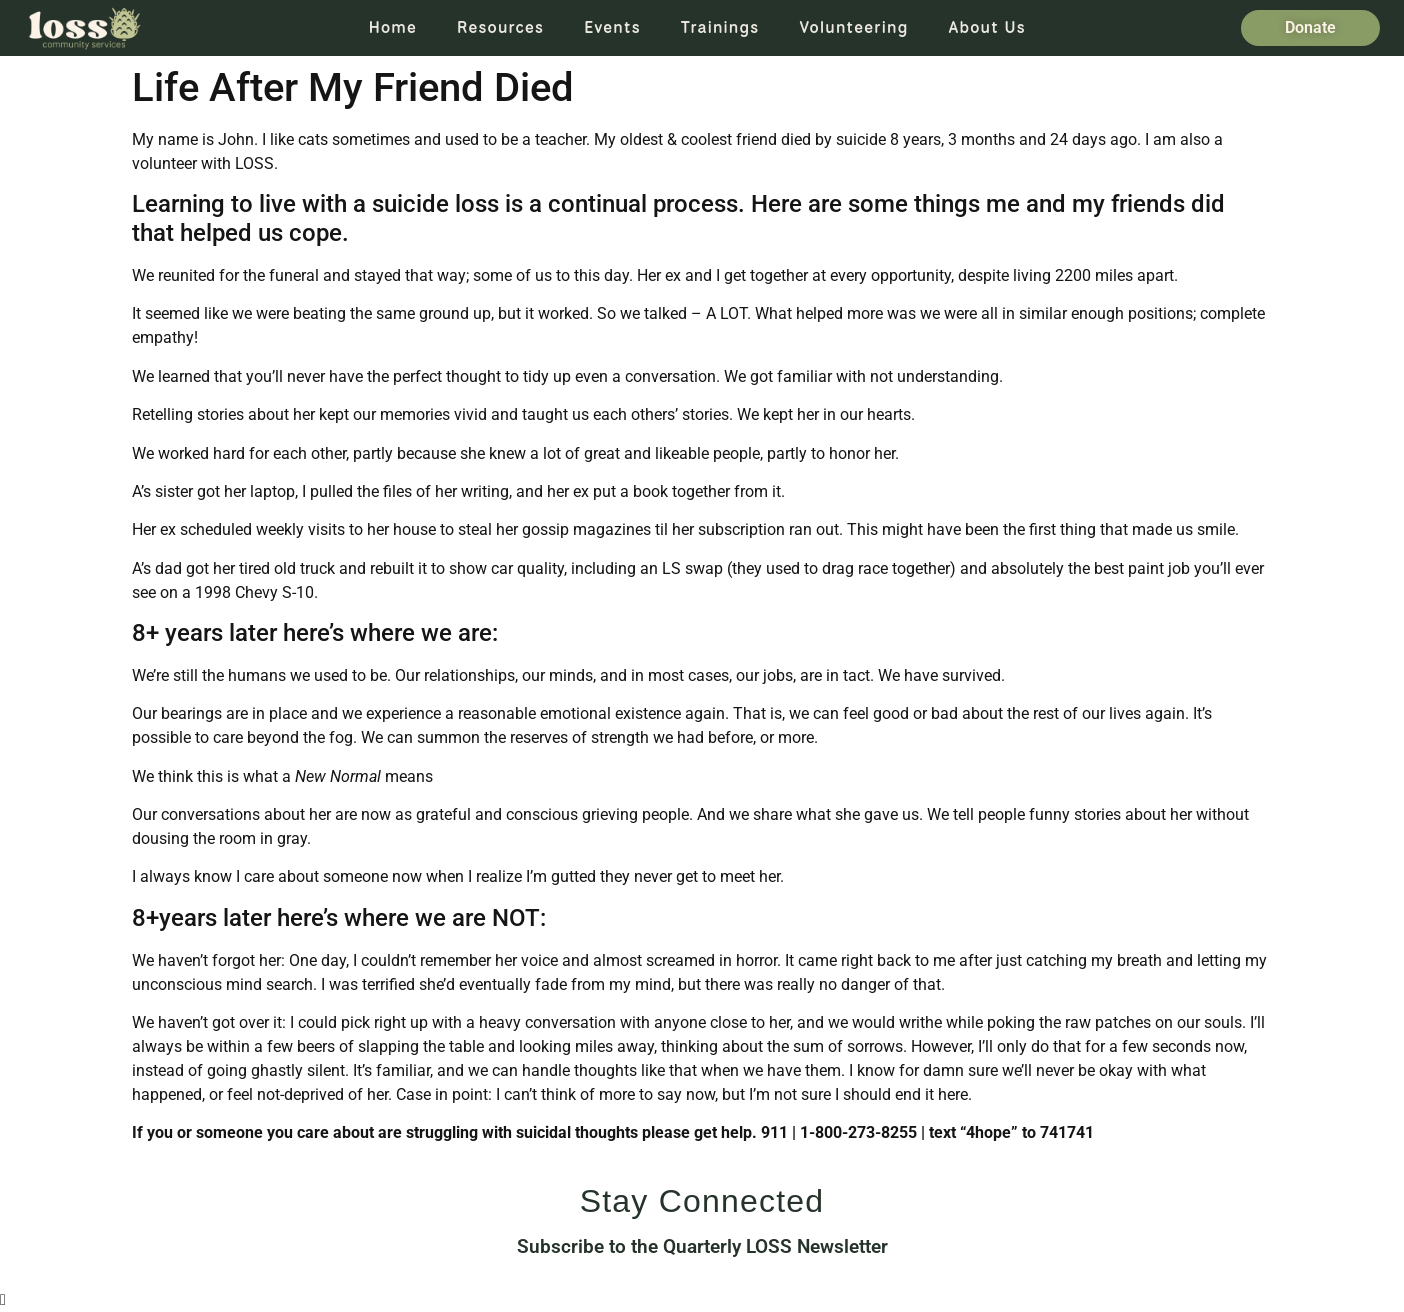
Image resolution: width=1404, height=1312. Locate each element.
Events (612, 27)
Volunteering (853, 27)
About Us (987, 27)
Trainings (720, 27)
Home (393, 27)
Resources (500, 27)
